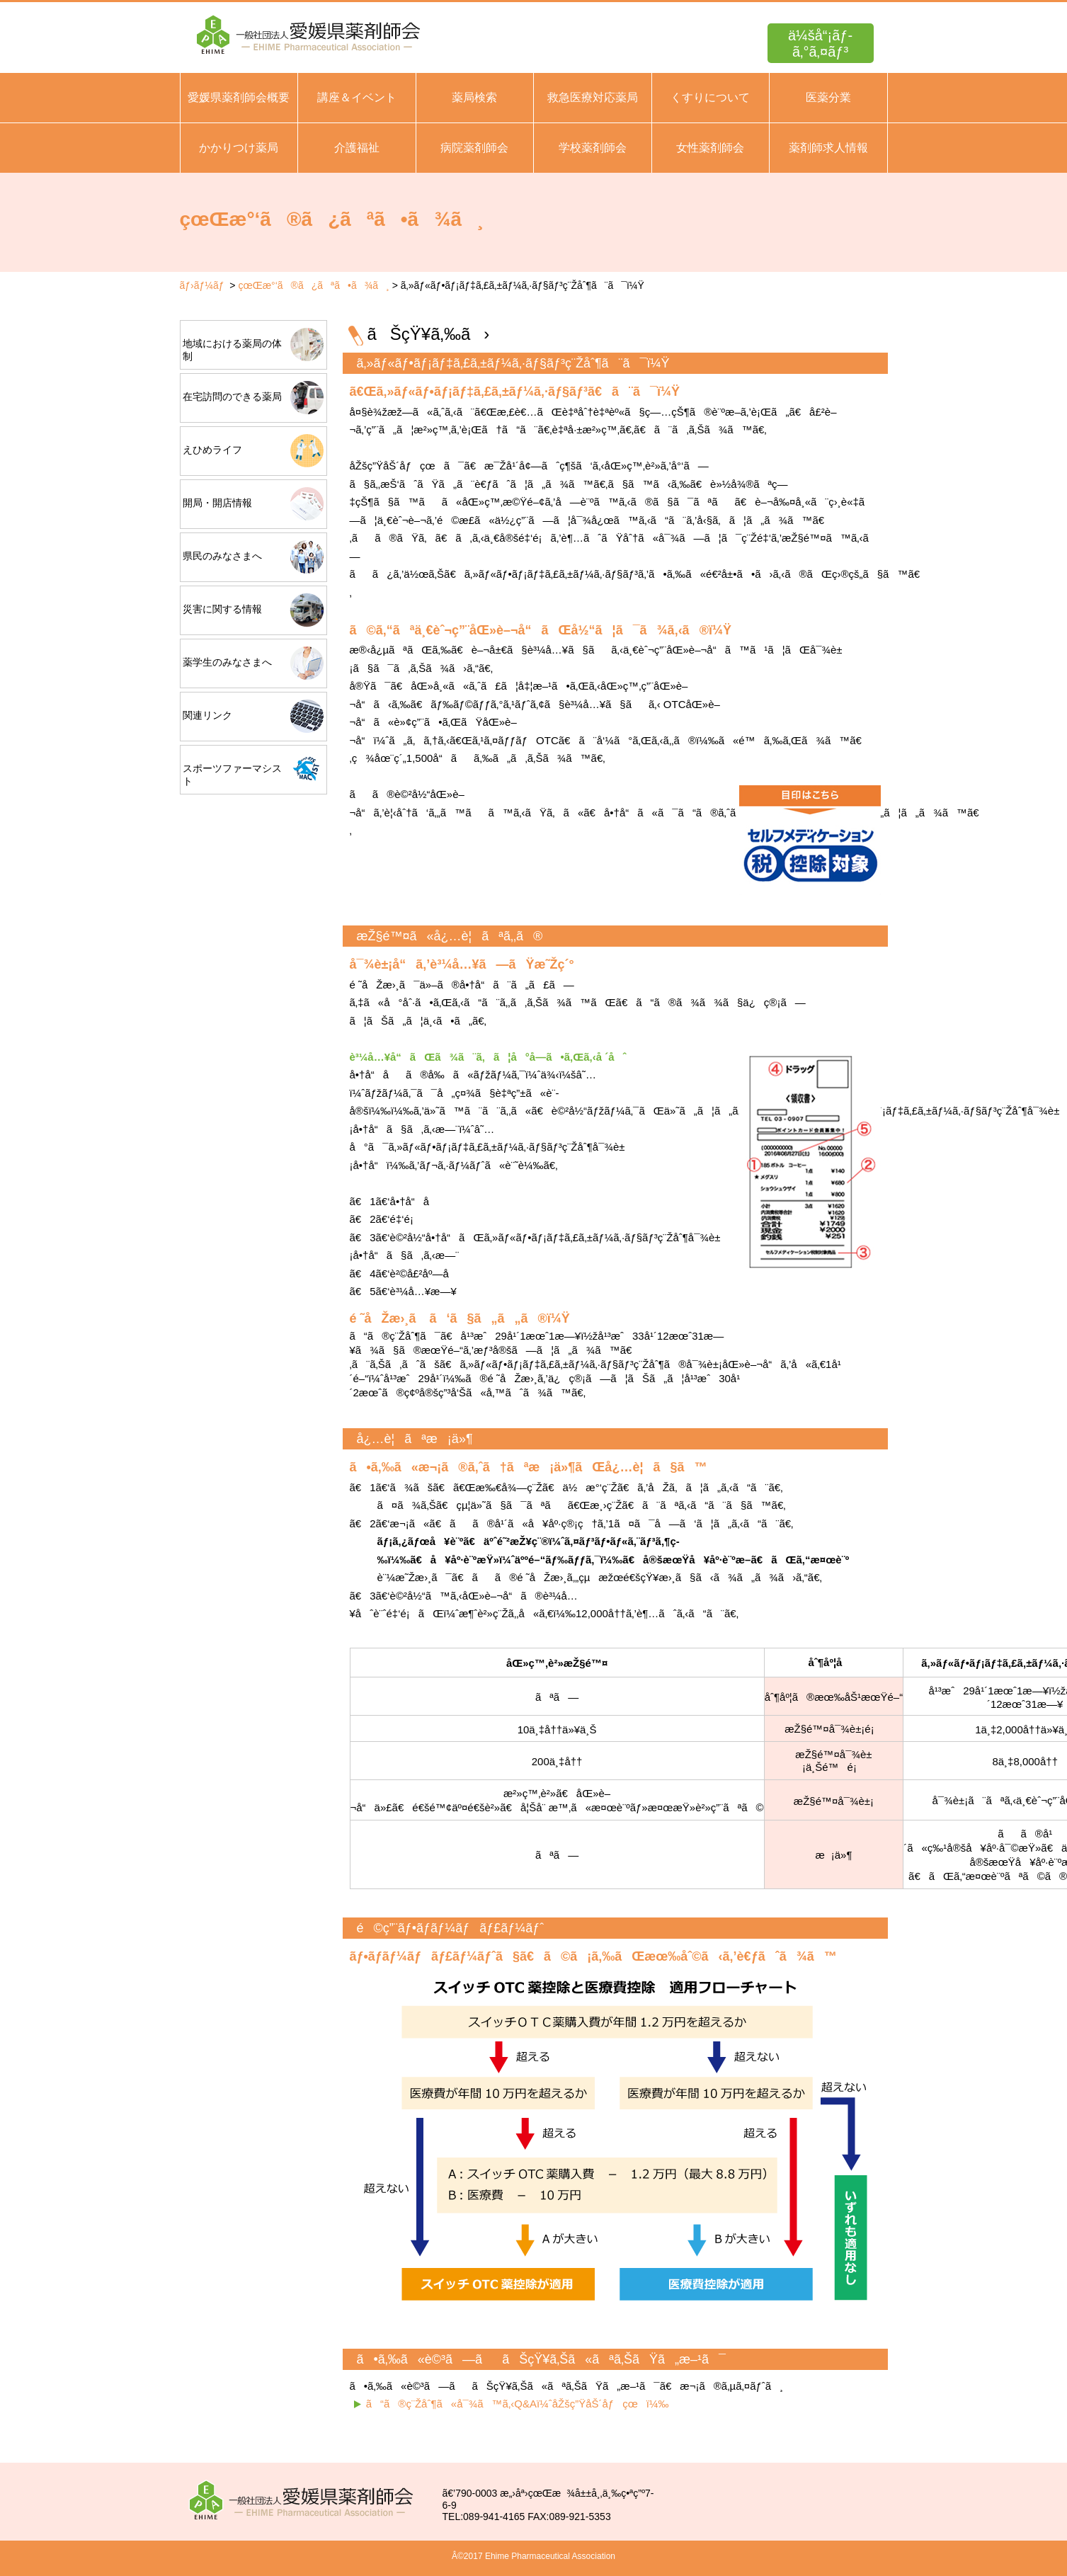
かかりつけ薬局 (238, 148)
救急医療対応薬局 (592, 97)
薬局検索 (474, 97)
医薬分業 (828, 97)
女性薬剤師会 (710, 148)
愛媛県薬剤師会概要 (239, 97)
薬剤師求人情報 (828, 148)
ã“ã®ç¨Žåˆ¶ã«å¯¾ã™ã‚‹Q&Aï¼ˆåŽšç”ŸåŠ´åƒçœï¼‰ (517, 2404)
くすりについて (710, 97)
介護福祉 (357, 148)
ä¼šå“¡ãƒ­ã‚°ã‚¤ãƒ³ (820, 43)
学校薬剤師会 (593, 148)
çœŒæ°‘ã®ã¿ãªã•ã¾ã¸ (313, 285)
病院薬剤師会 (474, 148)
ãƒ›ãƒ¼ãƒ (203, 285)
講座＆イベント (356, 97)
